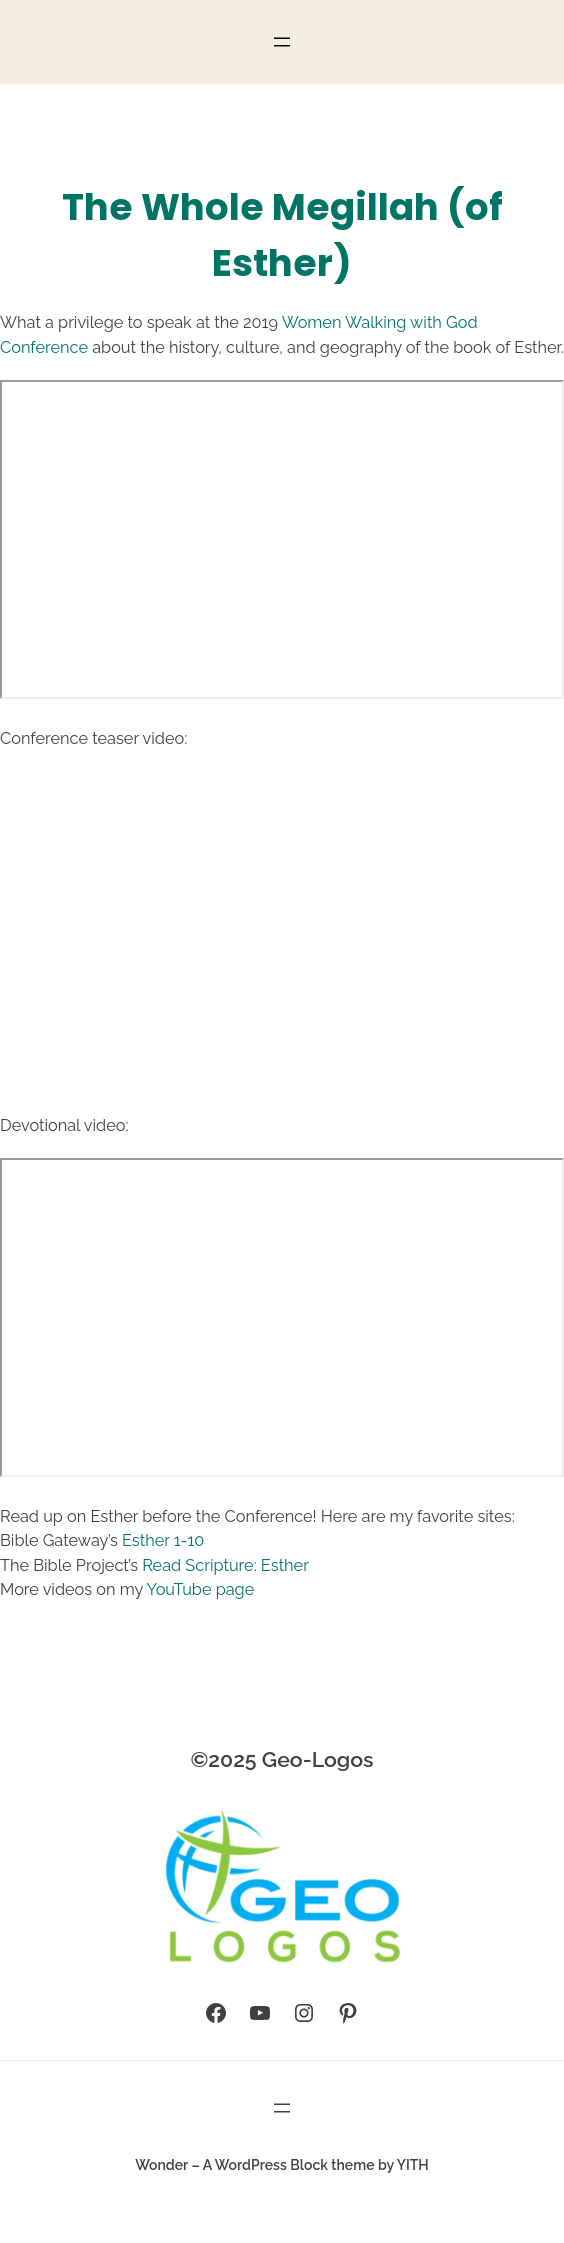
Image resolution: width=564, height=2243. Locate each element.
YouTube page (201, 1589)
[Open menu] (282, 42)
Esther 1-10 (163, 1540)
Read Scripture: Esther (225, 1565)
